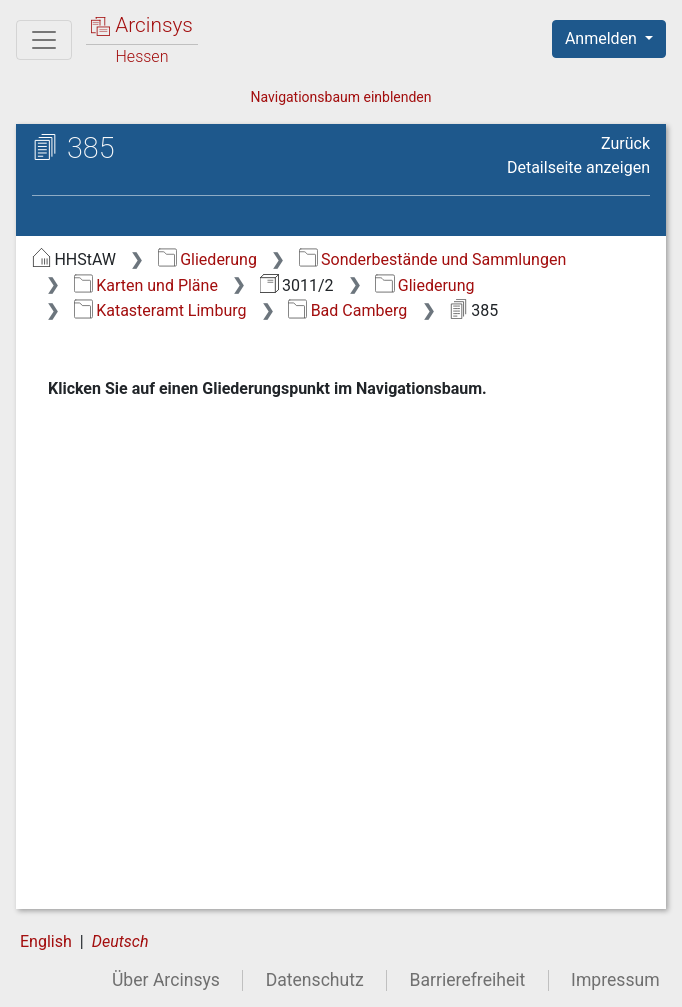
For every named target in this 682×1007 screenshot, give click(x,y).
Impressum (615, 980)
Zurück (625, 143)
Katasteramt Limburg (160, 310)
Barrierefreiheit (468, 980)
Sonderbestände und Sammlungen (433, 259)
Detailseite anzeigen (578, 167)
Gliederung (207, 259)
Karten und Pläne (146, 285)
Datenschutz (315, 980)
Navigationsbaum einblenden (340, 97)
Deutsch (120, 941)
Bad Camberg (347, 310)
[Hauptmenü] (44, 40)
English (46, 941)
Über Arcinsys (166, 980)
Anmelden (603, 38)
